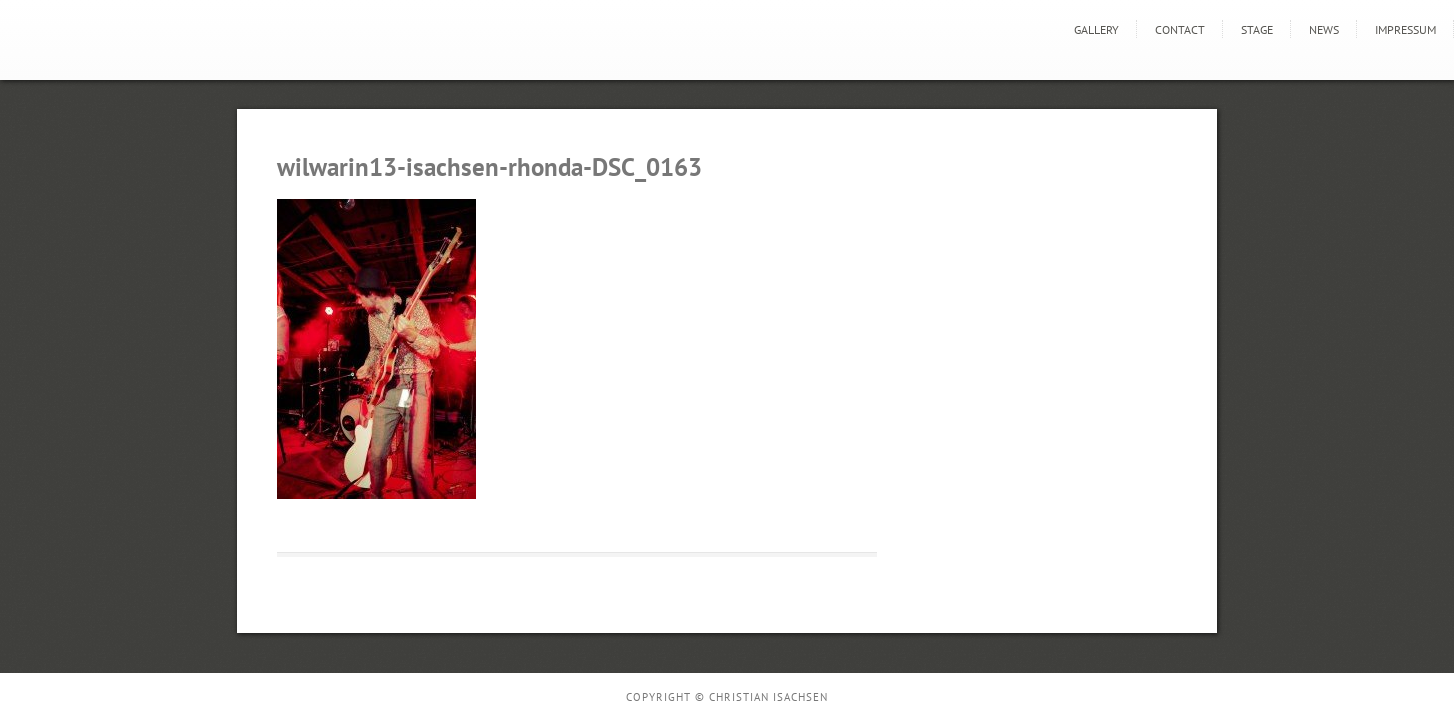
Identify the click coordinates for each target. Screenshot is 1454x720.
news (1324, 29)
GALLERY (1096, 29)
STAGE (1257, 29)
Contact (1180, 29)
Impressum (1405, 29)
